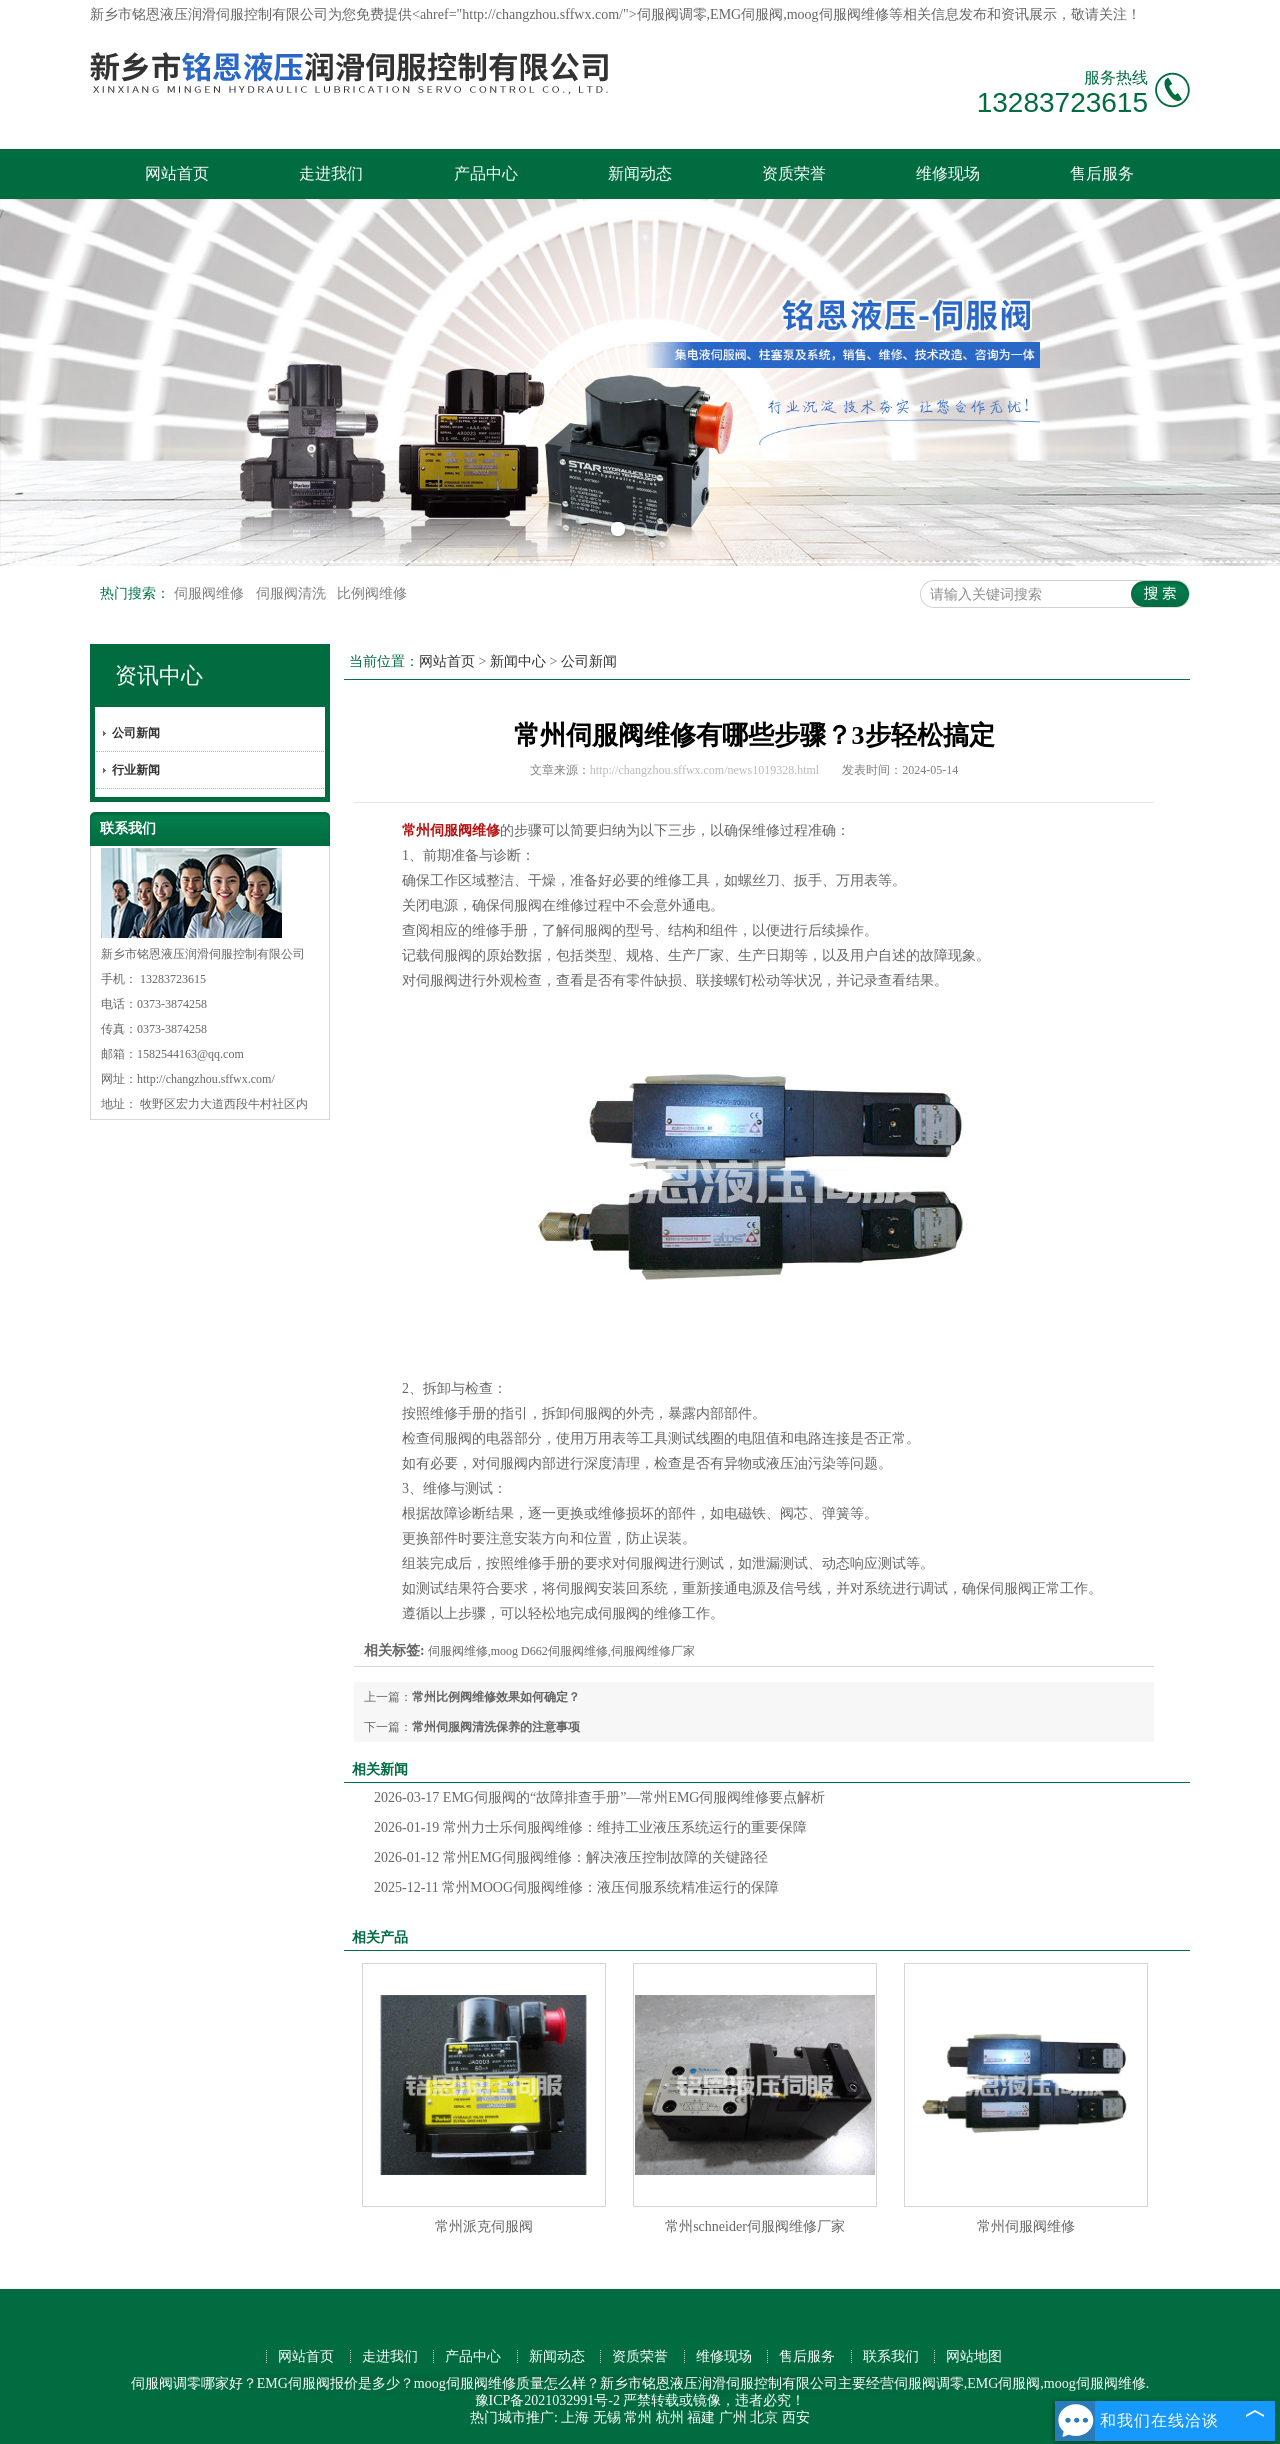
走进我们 (331, 173)
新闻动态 (640, 173)
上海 (575, 2417)
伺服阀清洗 (293, 593)
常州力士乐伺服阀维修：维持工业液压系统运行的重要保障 (590, 1827)
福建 (701, 2417)
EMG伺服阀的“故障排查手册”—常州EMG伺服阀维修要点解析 (599, 1797)
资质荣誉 (794, 173)
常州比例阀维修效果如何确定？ (496, 1697)
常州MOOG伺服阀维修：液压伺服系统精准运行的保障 (576, 1887)
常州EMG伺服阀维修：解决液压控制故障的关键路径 (571, 1857)
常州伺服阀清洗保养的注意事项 (496, 1727)
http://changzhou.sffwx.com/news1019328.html (704, 770)
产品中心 (486, 173)
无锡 (607, 2417)
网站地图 (974, 2356)
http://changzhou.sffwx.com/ (206, 1079)
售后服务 (1102, 173)
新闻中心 (518, 661)
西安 (796, 2417)
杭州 (670, 2417)
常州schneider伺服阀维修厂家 (755, 2226)
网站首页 (177, 173)
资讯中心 (159, 675)
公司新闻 (136, 733)
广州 (733, 2417)
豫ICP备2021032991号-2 (547, 2400)
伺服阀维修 (211, 593)
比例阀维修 (372, 593)
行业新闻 (136, 770)
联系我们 (891, 2356)
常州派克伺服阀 (484, 2226)
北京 (764, 2417)
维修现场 (948, 173)
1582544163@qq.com (190, 1054)
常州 (638, 2417)
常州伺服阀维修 (1026, 2226)
